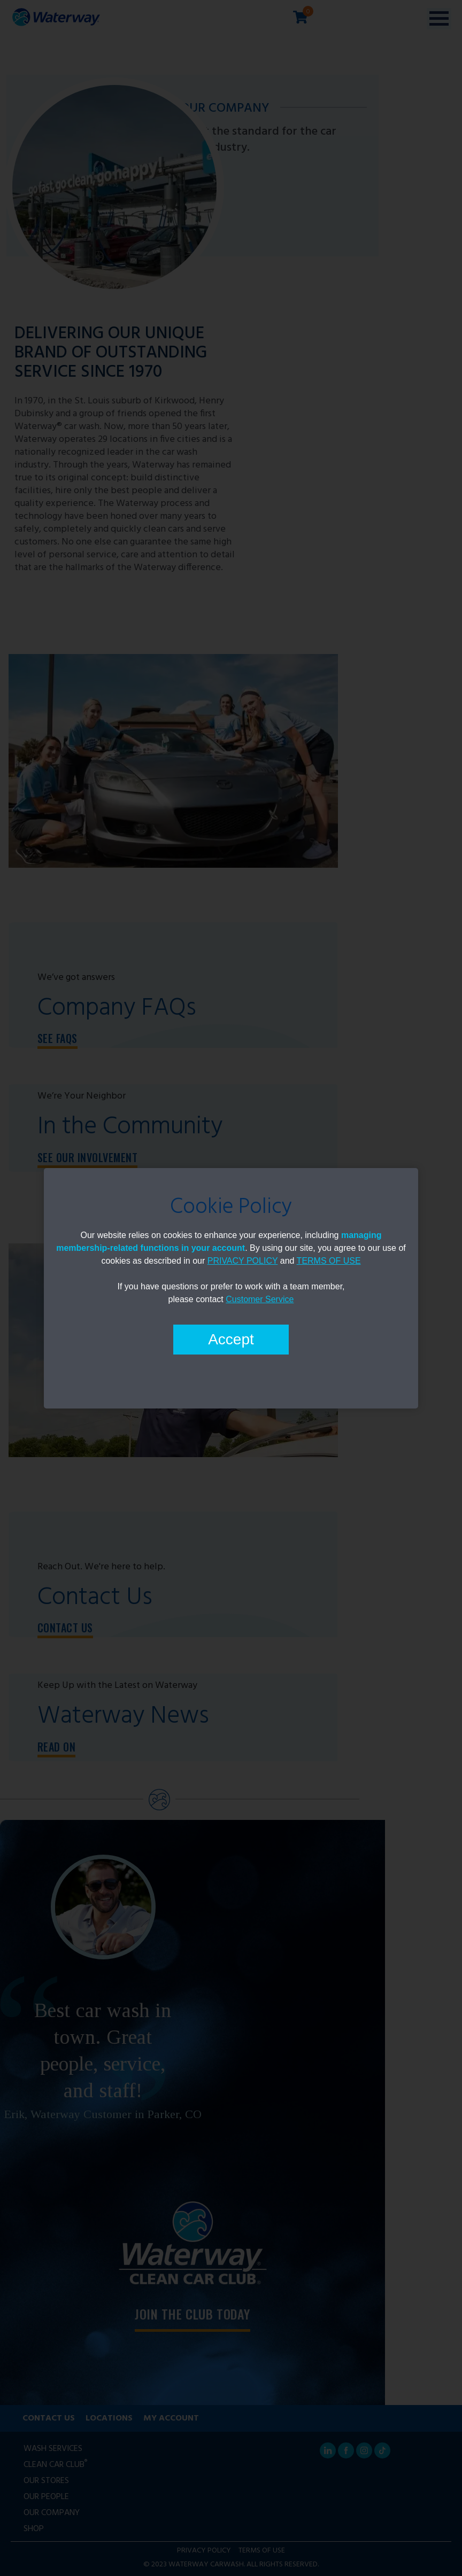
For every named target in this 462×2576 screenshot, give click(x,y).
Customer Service (260, 1299)
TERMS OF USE (329, 1260)
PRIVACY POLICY (242, 1260)
